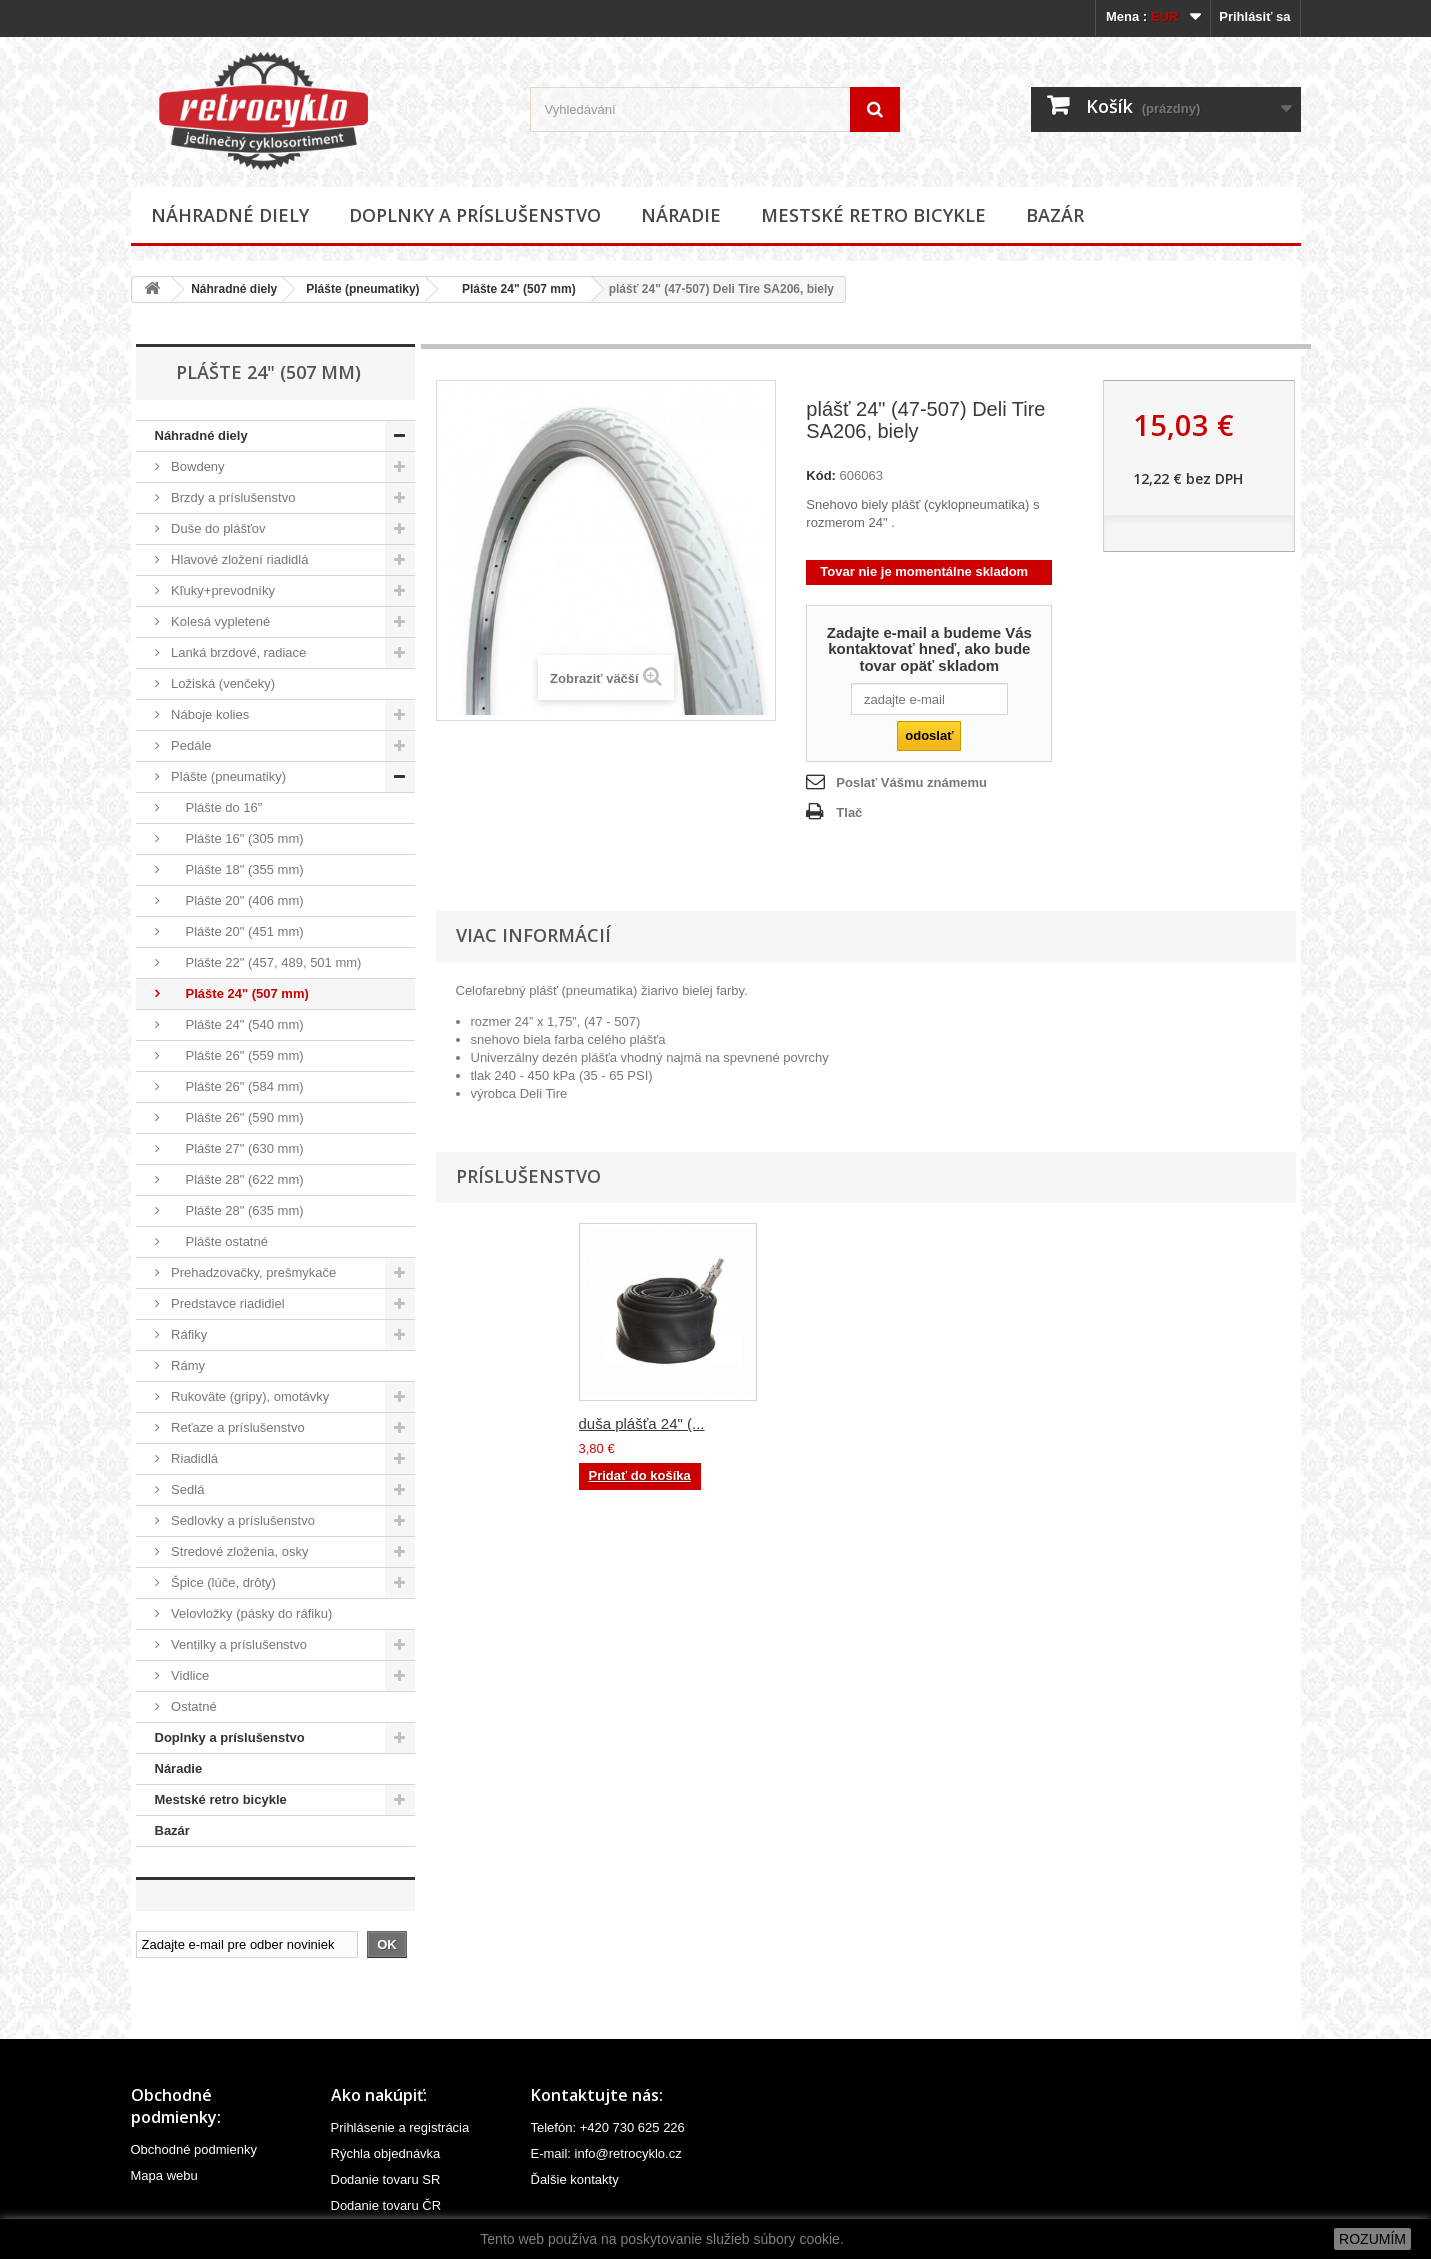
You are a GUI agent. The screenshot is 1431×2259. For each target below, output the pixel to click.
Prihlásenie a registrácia (400, 2127)
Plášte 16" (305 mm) (236, 838)
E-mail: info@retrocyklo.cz (606, 2153)
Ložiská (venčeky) (222, 683)
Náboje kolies (209, 714)
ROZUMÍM (1372, 2239)
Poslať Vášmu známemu (911, 782)
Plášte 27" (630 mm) (236, 1148)
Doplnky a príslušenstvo (475, 215)
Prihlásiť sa (1254, 16)
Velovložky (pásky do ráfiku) (250, 1613)
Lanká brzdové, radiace (237, 652)
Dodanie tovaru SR (386, 2179)
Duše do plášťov (217, 528)
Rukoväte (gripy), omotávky (249, 1396)
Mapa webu (164, 2175)
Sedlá (186, 1489)
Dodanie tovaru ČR (386, 2205)
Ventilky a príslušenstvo (237, 1644)
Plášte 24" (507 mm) (512, 289)
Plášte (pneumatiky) (362, 289)
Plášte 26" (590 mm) (236, 1117)
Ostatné (192, 1706)
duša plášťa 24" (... (642, 1423)
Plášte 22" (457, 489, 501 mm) (265, 962)
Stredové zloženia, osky (238, 1551)
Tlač (849, 812)
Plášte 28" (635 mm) (236, 1210)
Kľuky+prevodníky (222, 590)
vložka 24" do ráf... (839, 1423)
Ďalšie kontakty (575, 2179)
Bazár (1055, 215)
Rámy (187, 1365)
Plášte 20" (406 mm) (236, 900)
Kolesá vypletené (219, 621)
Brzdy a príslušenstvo (232, 497)
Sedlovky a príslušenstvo (241, 1520)
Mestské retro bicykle (873, 215)
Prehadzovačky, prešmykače (252, 1272)
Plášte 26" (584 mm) (236, 1086)
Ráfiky (188, 1334)
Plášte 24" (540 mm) (236, 1024)
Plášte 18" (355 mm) (236, 869)
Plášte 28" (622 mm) (236, 1179)
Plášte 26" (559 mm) (236, 1055)
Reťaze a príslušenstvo (236, 1427)
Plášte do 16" (215, 807)
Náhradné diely (230, 215)
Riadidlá (193, 1458)
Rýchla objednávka (386, 2153)
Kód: (821, 475)
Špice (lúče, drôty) (222, 1582)
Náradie (681, 215)
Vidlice (189, 1675)
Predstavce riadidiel (226, 1303)
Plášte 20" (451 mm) (236, 931)
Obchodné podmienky (194, 2149)
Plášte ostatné (218, 1241)
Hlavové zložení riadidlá (238, 559)
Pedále (190, 745)
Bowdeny (196, 466)
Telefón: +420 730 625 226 (608, 2127)
